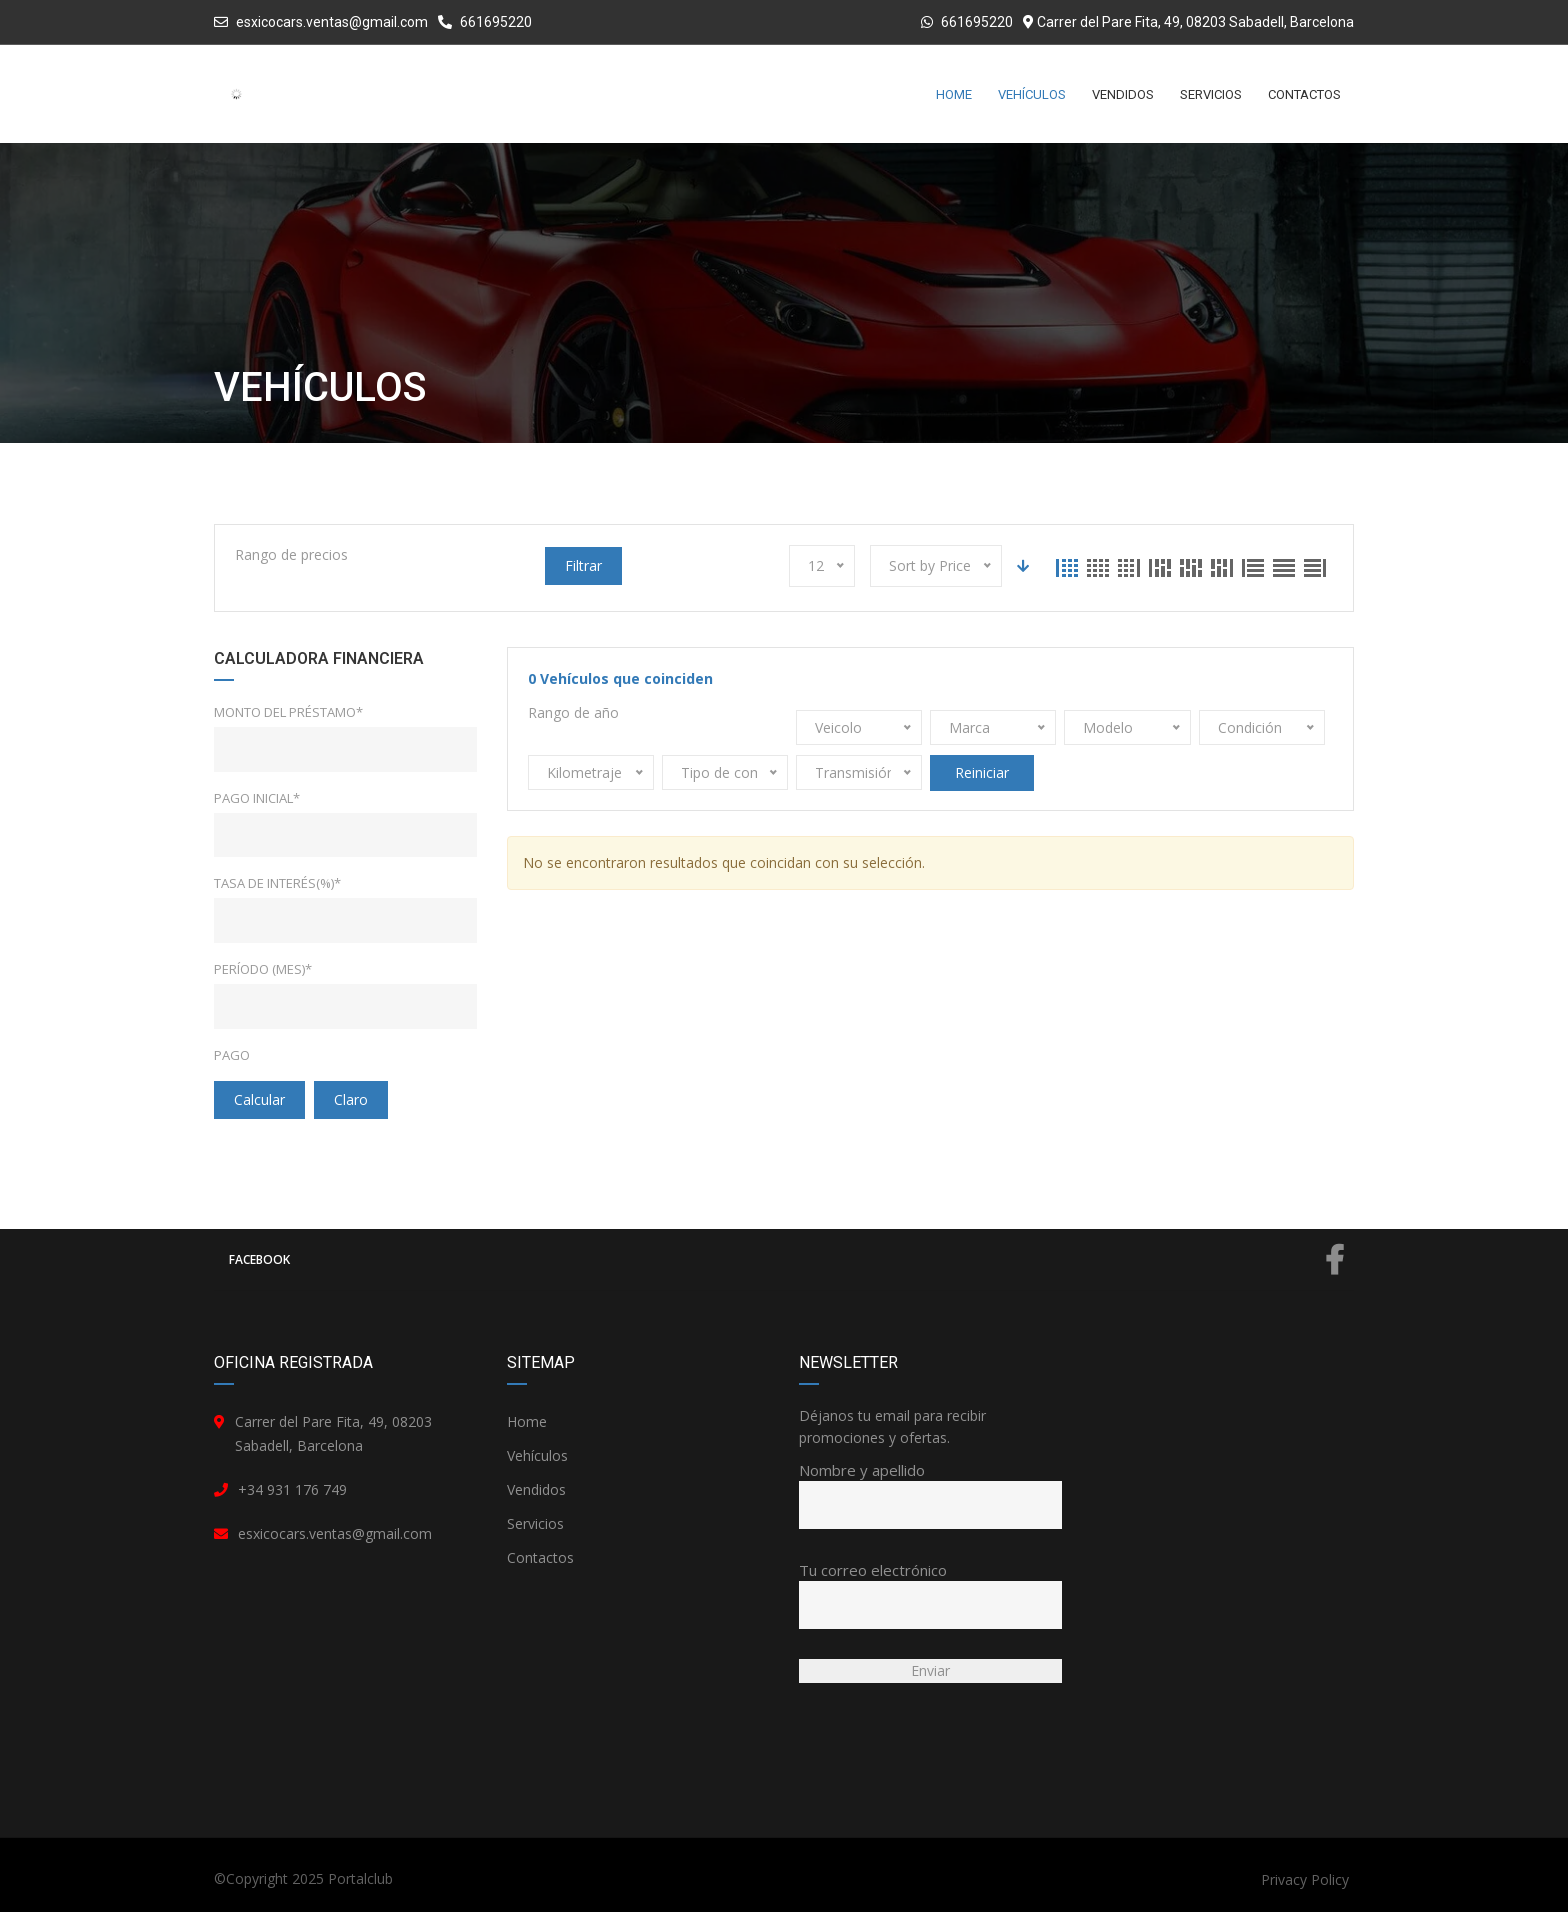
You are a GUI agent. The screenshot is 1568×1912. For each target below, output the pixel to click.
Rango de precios (291, 554)
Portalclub (360, 1878)
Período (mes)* (263, 969)
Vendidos (536, 1489)
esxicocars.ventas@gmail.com (332, 22)
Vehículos (537, 1455)
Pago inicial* (257, 798)
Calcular (259, 1099)
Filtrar (583, 565)
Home (527, 1421)
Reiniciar (982, 772)
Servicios (535, 1523)
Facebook (786, 1260)
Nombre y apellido (930, 1487)
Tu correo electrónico (930, 1587)
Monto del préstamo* (288, 712)
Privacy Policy (1305, 1879)
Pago (232, 1055)
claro (351, 1099)
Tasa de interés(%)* (277, 883)
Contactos (540, 1557)
